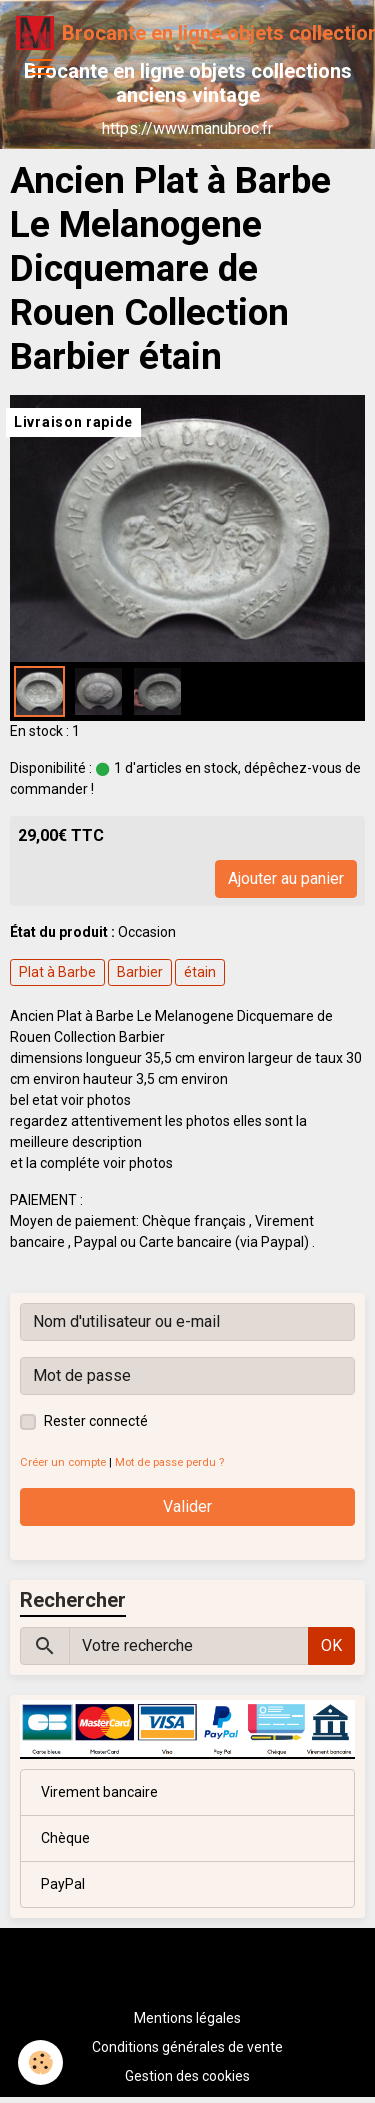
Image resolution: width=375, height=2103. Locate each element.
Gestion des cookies (187, 2076)
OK (331, 1645)
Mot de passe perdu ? (169, 1462)
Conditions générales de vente (187, 2047)
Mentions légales (187, 2018)
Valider (187, 1506)
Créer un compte (63, 1462)
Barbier (140, 972)
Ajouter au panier (286, 878)
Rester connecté (96, 1421)
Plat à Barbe (57, 972)
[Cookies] (40, 2062)
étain (200, 972)
